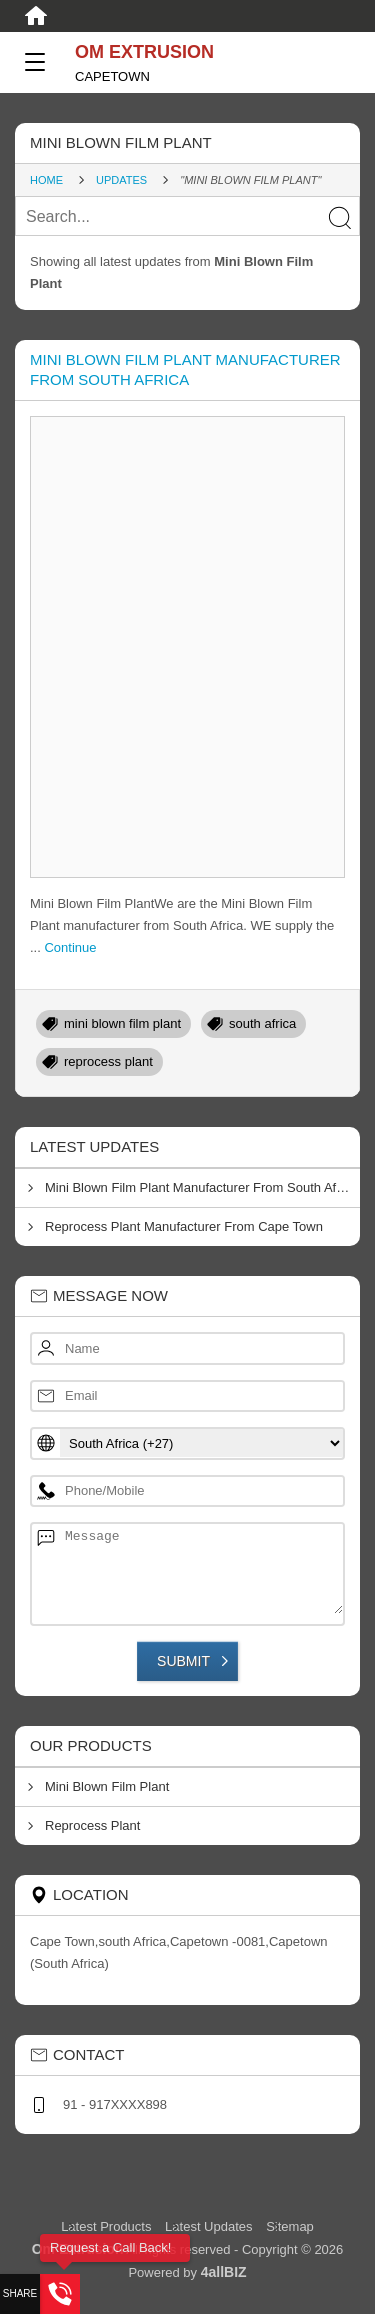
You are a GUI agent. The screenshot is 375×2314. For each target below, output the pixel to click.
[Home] (36, 16)
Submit (183, 1661)
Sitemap (290, 2226)
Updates (121, 180)
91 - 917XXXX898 (115, 2104)
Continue (70, 947)
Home (46, 180)
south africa (262, 1023)
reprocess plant (108, 1061)
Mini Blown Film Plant (107, 1786)
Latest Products (108, 2226)
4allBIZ (224, 2272)
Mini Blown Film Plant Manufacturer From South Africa (201, 1187)
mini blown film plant (122, 1023)
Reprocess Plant (92, 1825)
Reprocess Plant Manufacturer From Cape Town (184, 1226)
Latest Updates (208, 2226)
